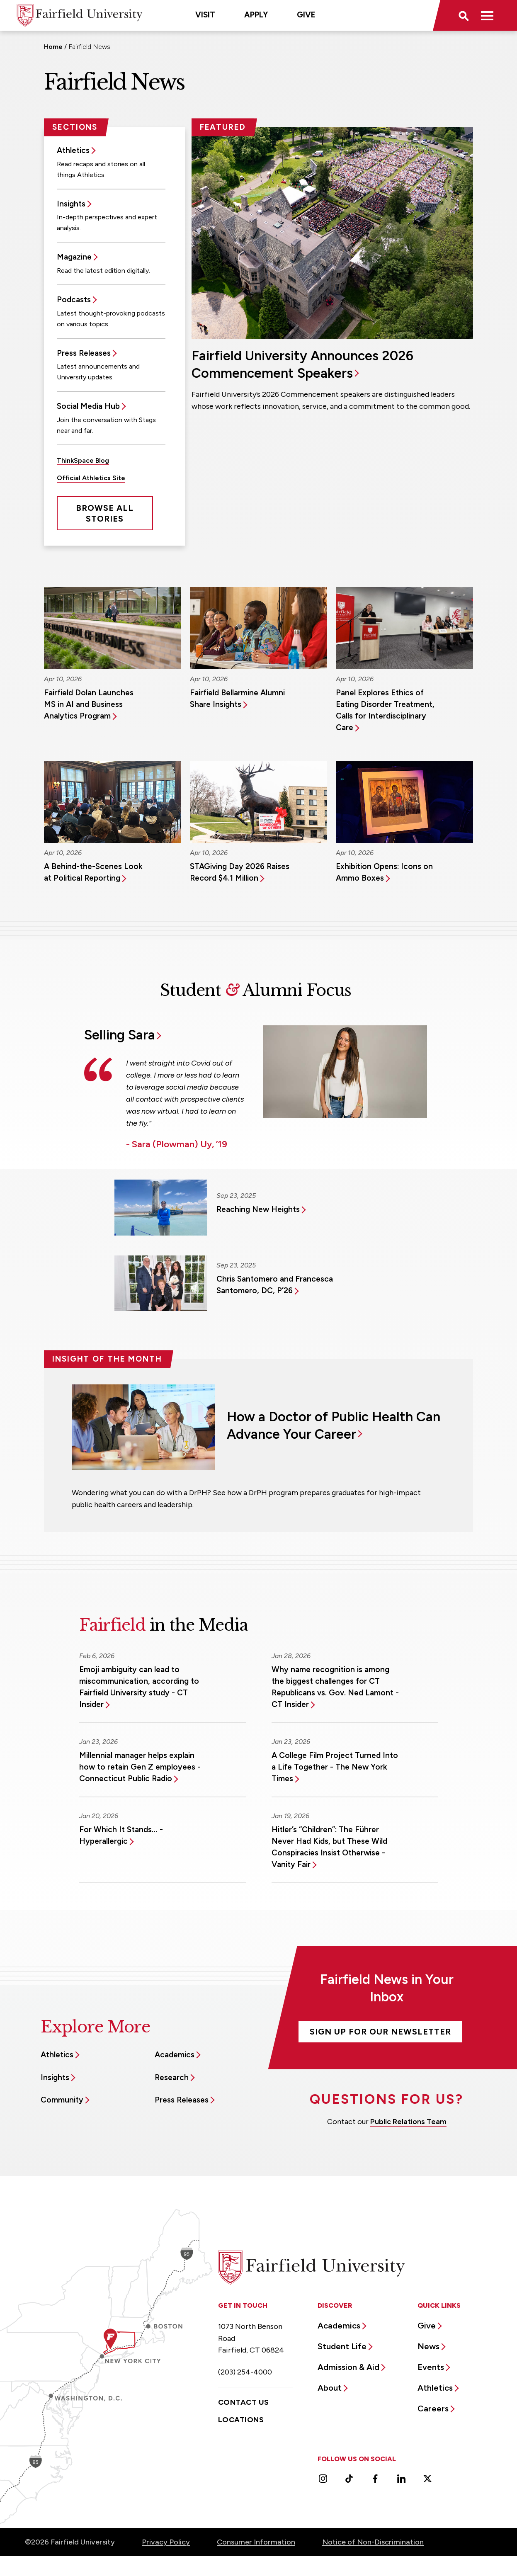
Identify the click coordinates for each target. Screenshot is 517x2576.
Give (306, 14)
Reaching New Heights (258, 1209)
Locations (241, 2419)
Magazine (74, 257)
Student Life (342, 2346)
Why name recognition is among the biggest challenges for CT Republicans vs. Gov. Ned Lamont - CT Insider (335, 1687)
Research (172, 2077)
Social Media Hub (88, 406)
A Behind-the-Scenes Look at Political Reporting (93, 872)
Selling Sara (119, 1035)
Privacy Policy (166, 2542)
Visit (205, 14)
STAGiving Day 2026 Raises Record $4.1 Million (239, 872)
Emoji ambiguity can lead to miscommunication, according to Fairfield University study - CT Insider (139, 1687)
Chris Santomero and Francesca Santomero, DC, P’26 (274, 1284)
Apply (256, 14)
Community (62, 2100)
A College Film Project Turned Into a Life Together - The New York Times (335, 1767)
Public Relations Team (408, 2121)
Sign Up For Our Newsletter (380, 2032)
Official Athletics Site (91, 478)
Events (430, 2367)
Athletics (73, 150)
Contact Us (243, 2402)
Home (53, 47)
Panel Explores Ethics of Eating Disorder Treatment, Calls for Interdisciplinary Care (385, 710)
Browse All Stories (104, 513)
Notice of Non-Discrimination (373, 2542)
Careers (433, 2408)
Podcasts (74, 299)
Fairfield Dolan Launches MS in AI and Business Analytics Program (88, 704)
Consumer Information (256, 2542)
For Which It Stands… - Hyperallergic (121, 1835)
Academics (174, 2054)
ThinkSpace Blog (83, 460)
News (428, 2346)
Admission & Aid (348, 2367)
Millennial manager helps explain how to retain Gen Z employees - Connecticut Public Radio (140, 1767)
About (330, 2388)
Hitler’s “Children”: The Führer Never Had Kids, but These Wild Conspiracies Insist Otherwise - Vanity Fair (329, 1847)
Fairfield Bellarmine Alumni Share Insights (237, 698)
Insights (71, 204)
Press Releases (84, 353)
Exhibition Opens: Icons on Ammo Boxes (384, 872)
